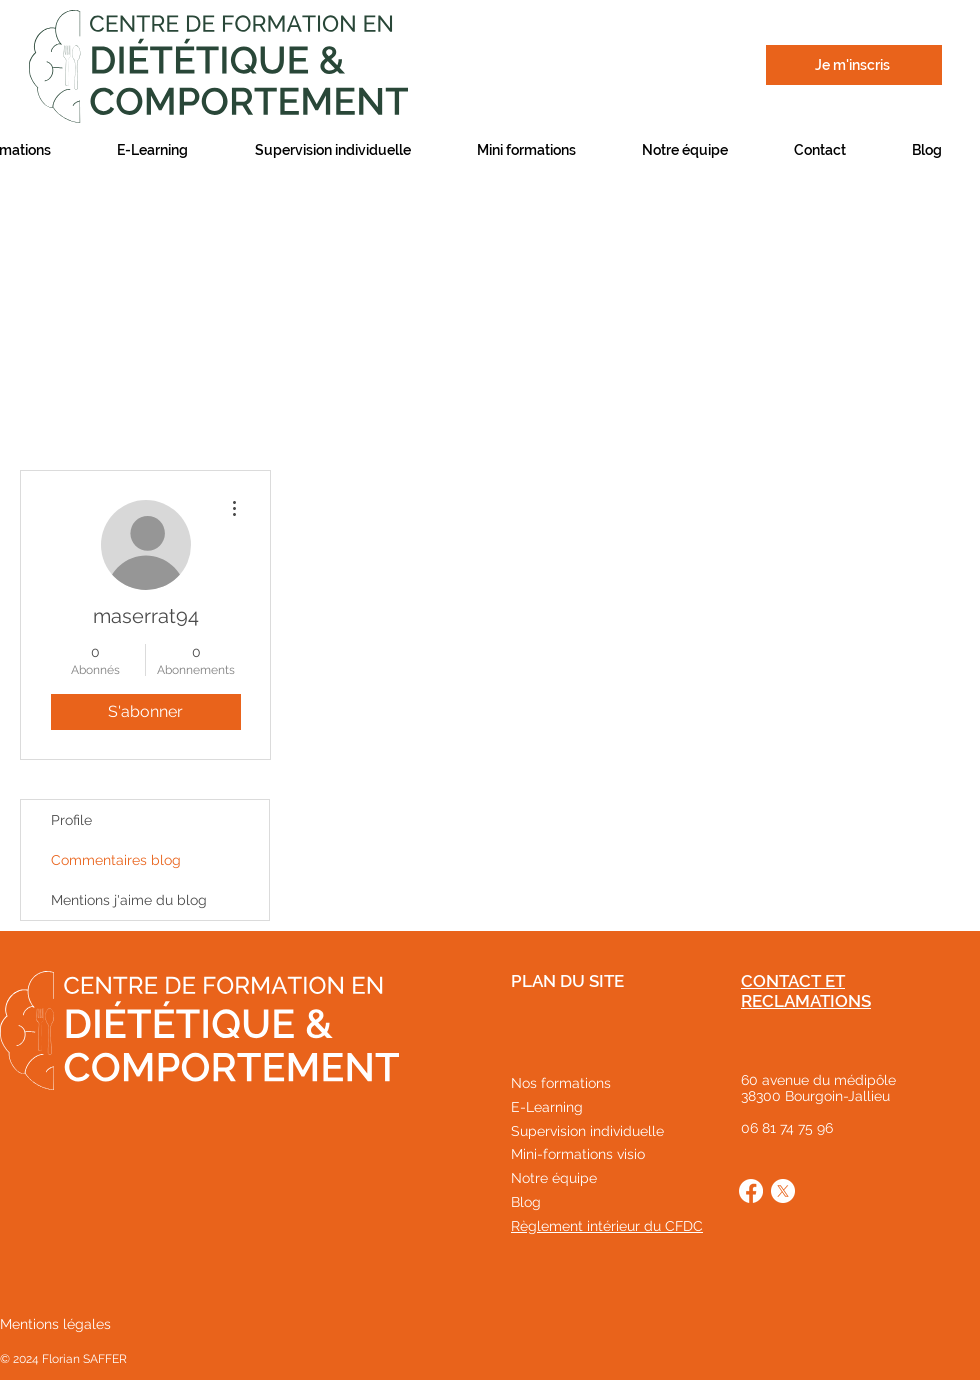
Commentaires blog (116, 860)
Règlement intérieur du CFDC (607, 1226)
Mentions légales (55, 1324)
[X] (783, 1191)
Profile (71, 820)
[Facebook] (751, 1191)
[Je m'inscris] (854, 65)
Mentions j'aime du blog (129, 900)
